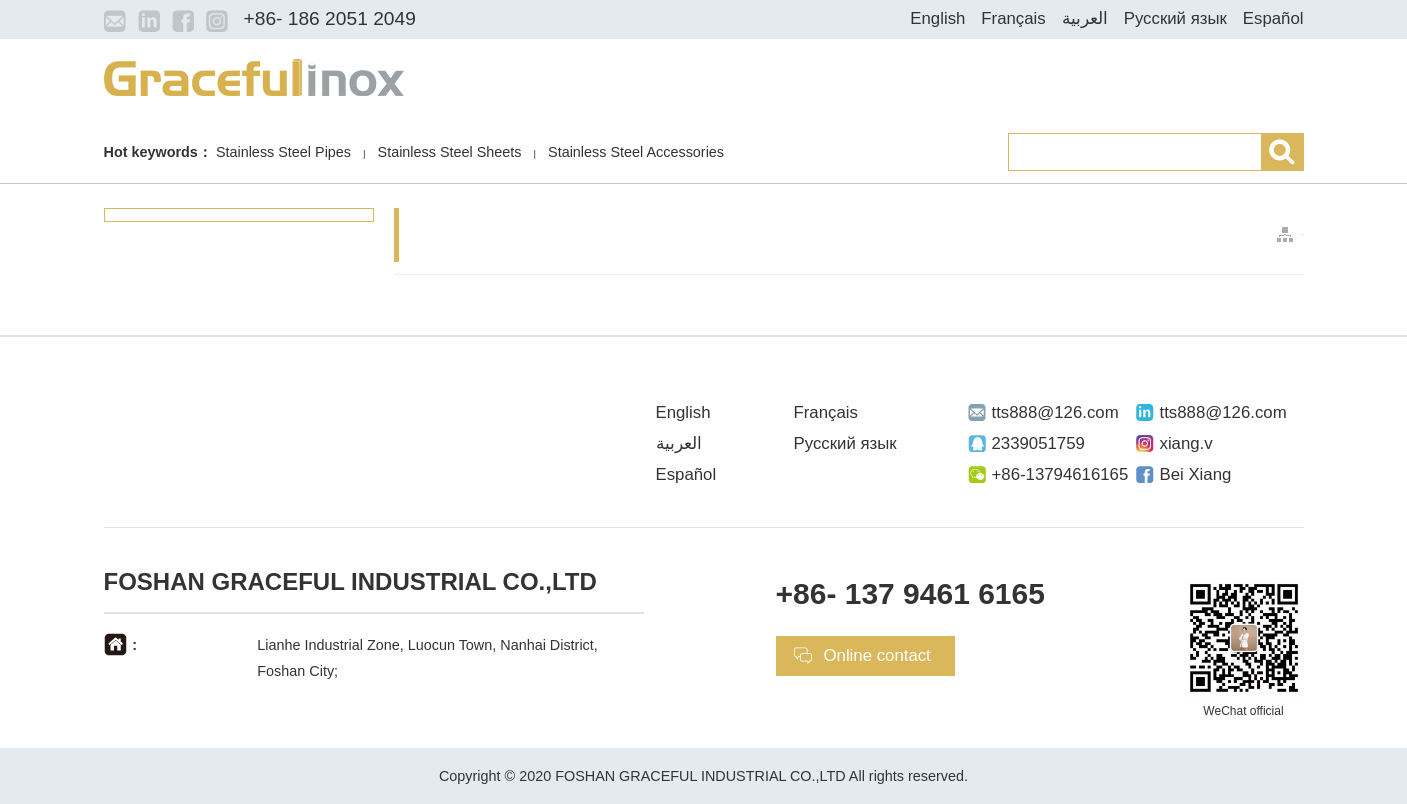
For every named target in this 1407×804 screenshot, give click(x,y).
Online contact (877, 655)
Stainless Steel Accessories (636, 152)
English (937, 18)
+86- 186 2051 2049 (330, 18)
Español (1273, 18)
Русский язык (1175, 18)
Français (1013, 18)
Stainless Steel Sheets (450, 152)
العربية (1085, 18)
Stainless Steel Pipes (283, 152)
